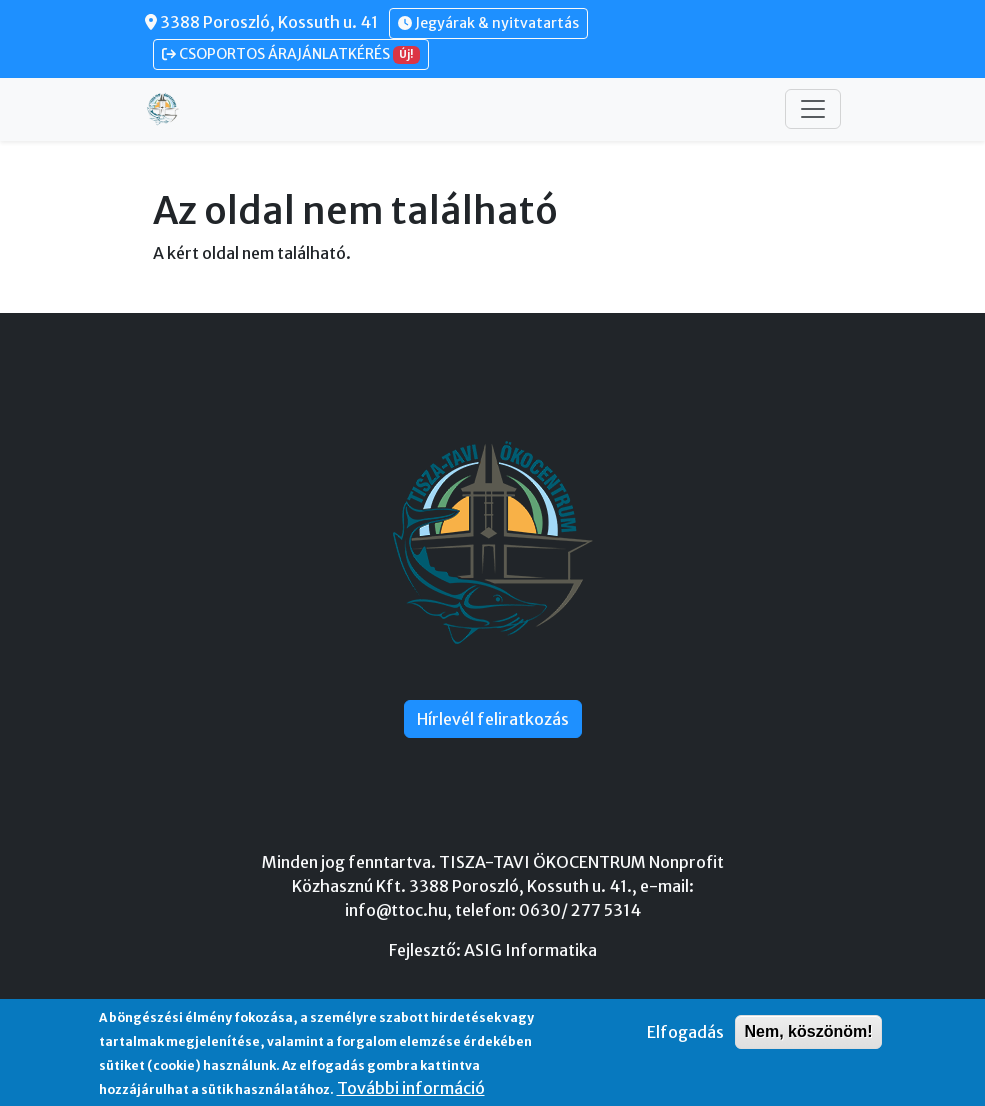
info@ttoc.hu (396, 910)
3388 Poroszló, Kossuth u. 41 (261, 22)
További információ (411, 1088)
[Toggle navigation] (813, 109)
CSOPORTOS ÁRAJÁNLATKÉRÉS (291, 54)
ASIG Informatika (530, 950)
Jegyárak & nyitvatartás (488, 23)
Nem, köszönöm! (808, 1031)
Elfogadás (685, 1032)
